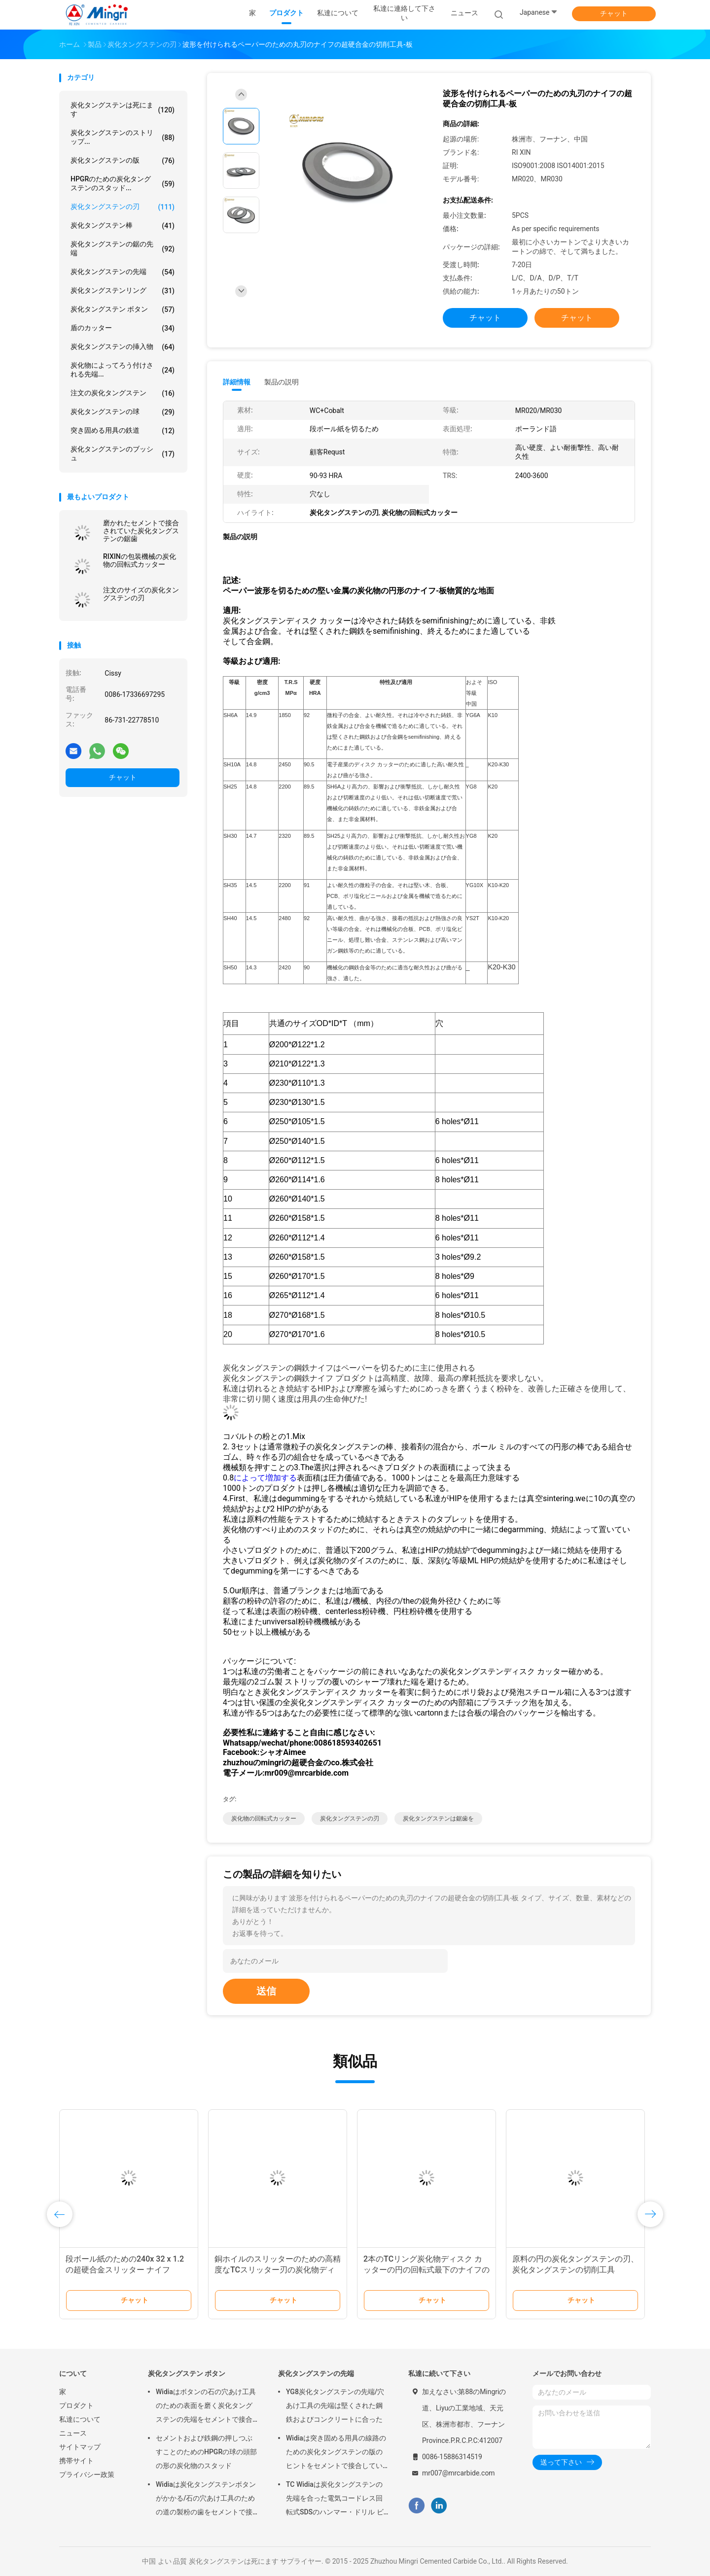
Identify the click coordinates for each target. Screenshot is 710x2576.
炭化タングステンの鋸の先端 (123, 248)
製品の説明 (281, 382)
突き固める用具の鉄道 (123, 431)
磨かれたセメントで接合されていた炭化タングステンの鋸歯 (141, 531)
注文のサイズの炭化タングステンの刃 (141, 594)
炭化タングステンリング (123, 291)
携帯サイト (76, 2461)
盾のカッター (123, 328)
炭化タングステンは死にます (123, 109)
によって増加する (265, 1477)
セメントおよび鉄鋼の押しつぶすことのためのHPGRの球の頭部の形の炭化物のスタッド (206, 2452)
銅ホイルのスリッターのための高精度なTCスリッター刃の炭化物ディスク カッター (277, 2269)
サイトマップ (80, 2447)
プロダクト (76, 2405)
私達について (80, 2419)
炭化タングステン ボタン (123, 309)
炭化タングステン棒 (123, 226)
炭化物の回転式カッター (263, 1818)
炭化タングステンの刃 (123, 207)
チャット (614, 13)
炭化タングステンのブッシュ (123, 453)
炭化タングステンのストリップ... (123, 137)
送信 (266, 1991)
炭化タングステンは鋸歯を (438, 1818)
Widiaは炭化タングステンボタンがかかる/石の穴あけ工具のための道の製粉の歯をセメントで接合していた (206, 2499)
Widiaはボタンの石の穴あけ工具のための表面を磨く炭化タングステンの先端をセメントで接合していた (206, 2407)
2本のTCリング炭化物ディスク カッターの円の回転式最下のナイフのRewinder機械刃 (426, 2269)
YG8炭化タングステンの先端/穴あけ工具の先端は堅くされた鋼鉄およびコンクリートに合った (335, 2405)
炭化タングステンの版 (123, 161)
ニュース (73, 2433)
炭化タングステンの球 (123, 412)
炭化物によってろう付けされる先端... (123, 369)
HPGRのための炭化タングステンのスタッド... (123, 183)
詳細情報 (236, 382)
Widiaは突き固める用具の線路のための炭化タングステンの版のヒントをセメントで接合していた (336, 2453)
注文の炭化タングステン (123, 393)
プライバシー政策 (86, 2474)
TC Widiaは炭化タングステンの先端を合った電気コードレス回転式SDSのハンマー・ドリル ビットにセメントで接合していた (335, 2499)
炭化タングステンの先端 (123, 272)
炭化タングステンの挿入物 (123, 347)
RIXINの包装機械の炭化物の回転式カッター (139, 560)
